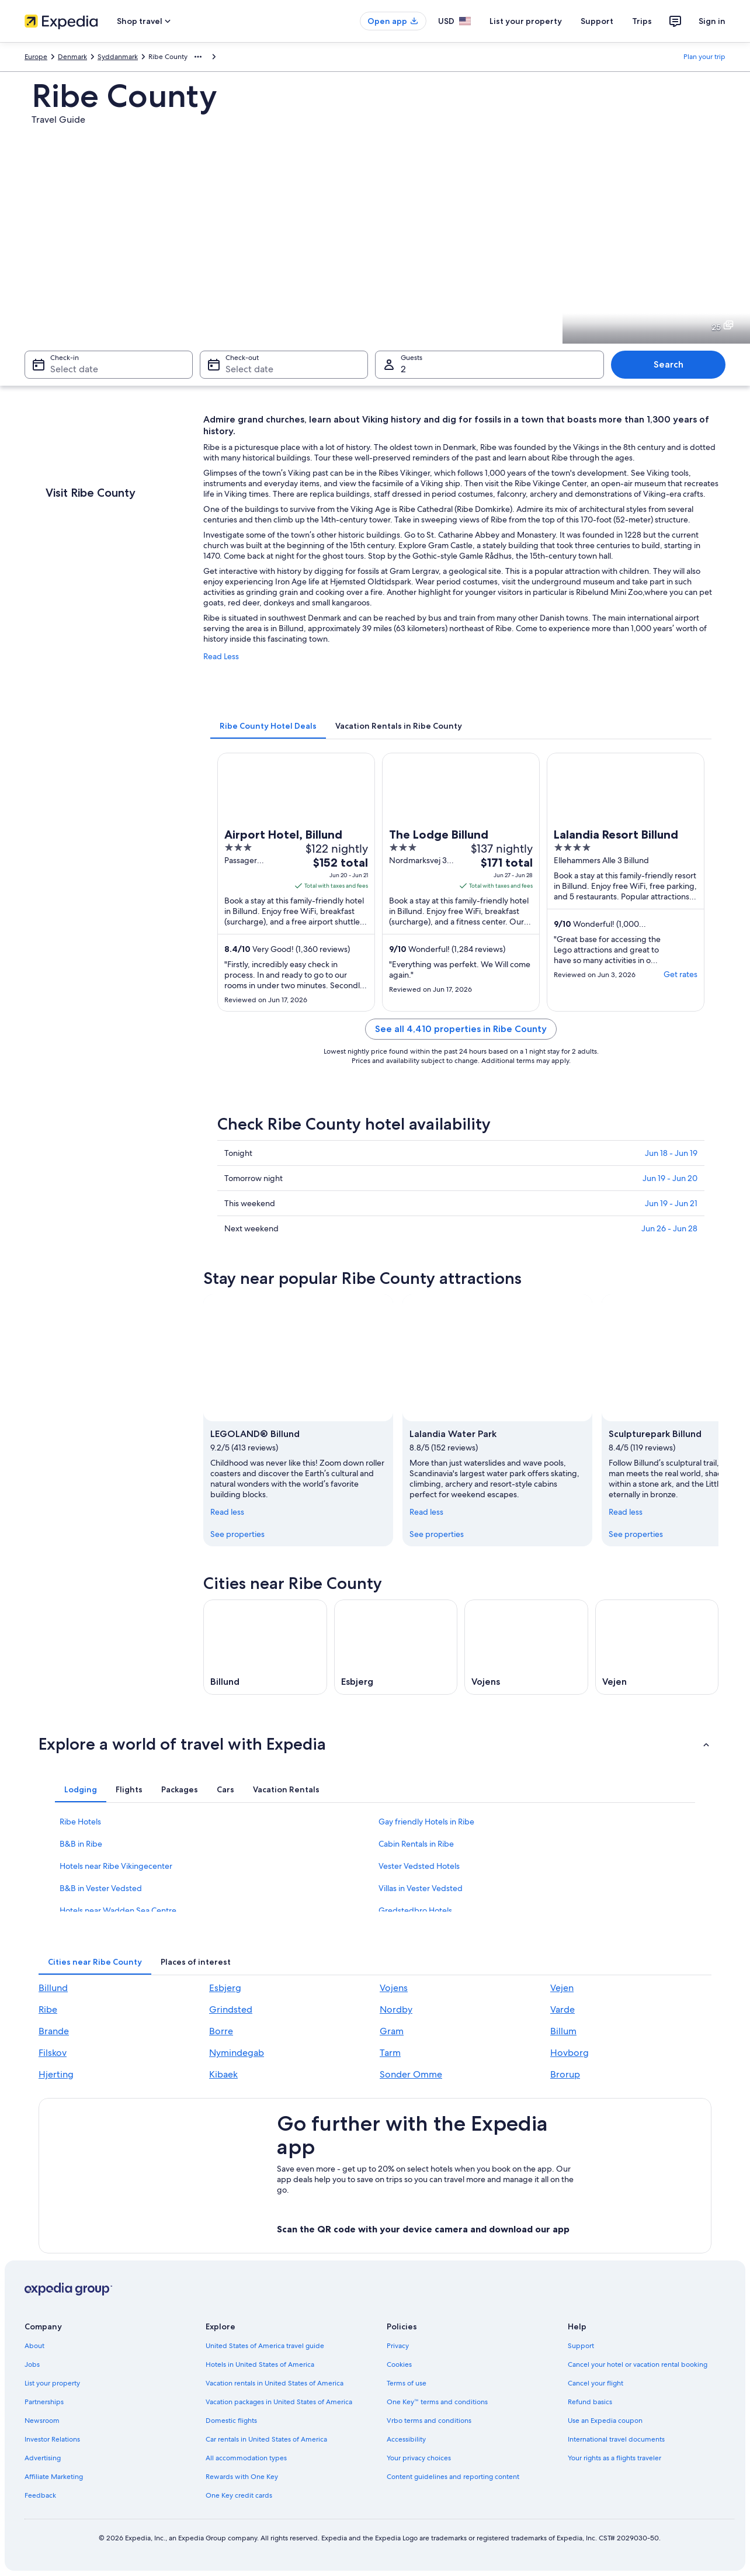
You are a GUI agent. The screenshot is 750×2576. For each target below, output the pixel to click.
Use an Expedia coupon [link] (605, 2420)
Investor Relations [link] (52, 2439)
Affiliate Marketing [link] (54, 2476)
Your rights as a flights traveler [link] (614, 2458)
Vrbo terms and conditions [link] (429, 2420)
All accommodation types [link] (246, 2458)
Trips (642, 21)
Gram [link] (392, 2031)
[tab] (268, 726)
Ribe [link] (48, 2009)
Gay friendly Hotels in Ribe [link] (426, 1821)
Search (668, 364)
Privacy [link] (398, 2345)
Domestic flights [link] (231, 2420)
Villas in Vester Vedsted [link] (421, 1888)
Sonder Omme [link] (411, 2074)
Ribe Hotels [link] (80, 1821)
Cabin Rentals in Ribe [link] (416, 1843)
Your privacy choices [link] (419, 2458)
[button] (375, 1743)
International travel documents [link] (616, 2439)
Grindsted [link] (230, 2009)
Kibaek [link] (223, 2074)
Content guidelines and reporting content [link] (453, 2476)
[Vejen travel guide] (657, 1647)
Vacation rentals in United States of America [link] (274, 2383)
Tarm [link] (390, 2053)
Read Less (221, 656)
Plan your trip (704, 56)
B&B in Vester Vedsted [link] (101, 1888)
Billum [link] (563, 2031)
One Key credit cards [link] (239, 2495)
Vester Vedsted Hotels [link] (419, 1866)
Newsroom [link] (42, 2420)
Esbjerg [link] (225, 1988)
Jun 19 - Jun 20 (670, 1178)
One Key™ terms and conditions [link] (437, 2402)
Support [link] (581, 2345)
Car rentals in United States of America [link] (266, 2439)
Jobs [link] (32, 2364)
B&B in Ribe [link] (81, 1843)
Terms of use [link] (406, 2383)
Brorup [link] (565, 2074)
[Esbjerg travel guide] (396, 1647)
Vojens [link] (394, 1988)
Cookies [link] (399, 2364)
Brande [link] (54, 2031)
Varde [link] (562, 2009)
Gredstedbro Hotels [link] (415, 1910)
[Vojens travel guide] (526, 1647)
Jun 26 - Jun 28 (669, 1228)
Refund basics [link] (590, 2402)
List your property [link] (52, 2383)
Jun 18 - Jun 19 (671, 1153)
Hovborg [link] (569, 2053)
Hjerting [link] (56, 2074)
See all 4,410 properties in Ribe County (461, 1028)
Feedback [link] (40, 2495)
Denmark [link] (72, 56)
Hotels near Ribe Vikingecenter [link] (116, 1866)
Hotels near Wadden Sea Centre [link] (118, 1910)
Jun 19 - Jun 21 (671, 1203)
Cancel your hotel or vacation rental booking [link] (637, 2364)
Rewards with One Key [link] (242, 2476)
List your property (525, 21)
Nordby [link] (396, 2009)
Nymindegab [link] (236, 2053)
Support (597, 21)
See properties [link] (237, 1533)
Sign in (712, 21)
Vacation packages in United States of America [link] (279, 2402)
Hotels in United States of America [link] (260, 2364)
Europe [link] (36, 56)
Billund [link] (53, 1988)
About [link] (34, 2345)
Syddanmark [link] (118, 56)
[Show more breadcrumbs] (198, 56)
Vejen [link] (562, 1988)
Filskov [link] (53, 2053)
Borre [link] (221, 2031)
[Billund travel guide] (265, 1647)
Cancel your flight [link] (595, 2383)
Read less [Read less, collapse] (227, 1511)
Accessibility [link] (406, 2439)
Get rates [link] (680, 974)
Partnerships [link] (44, 2402)
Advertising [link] (43, 2458)
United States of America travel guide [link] (265, 2345)
